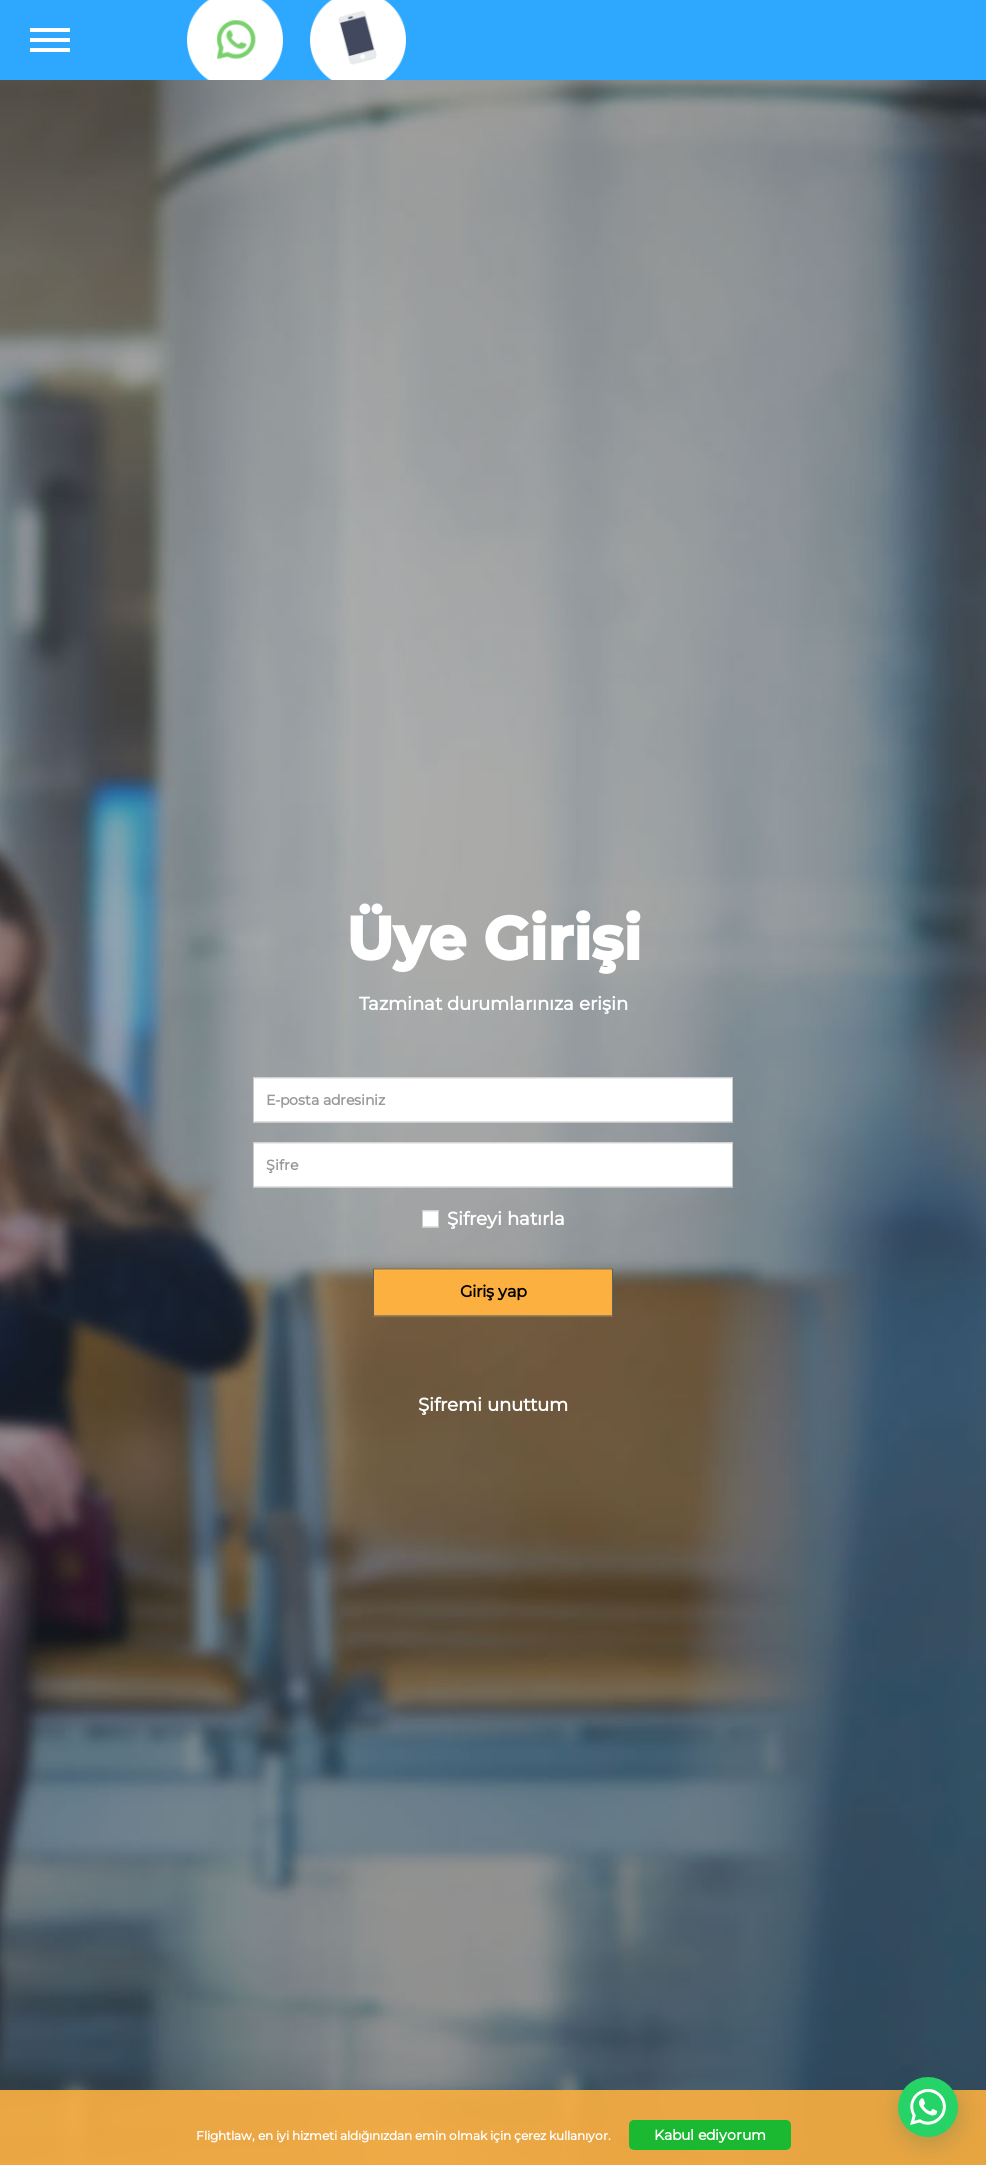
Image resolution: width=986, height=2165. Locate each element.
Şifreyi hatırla (506, 1220)
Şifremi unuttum (493, 1405)
